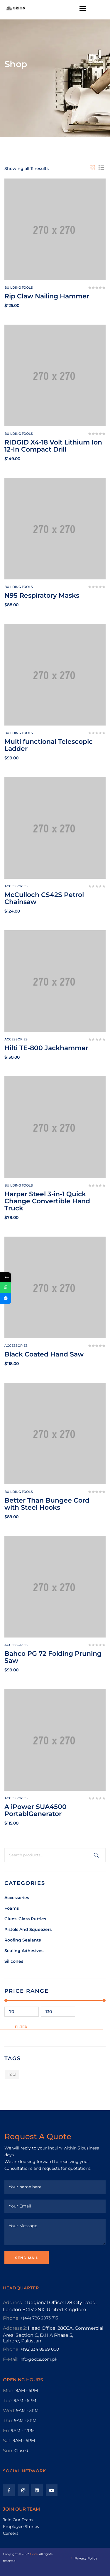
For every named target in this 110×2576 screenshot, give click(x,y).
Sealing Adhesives (23, 1950)
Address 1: (14, 2302)
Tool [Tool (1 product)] (12, 2074)
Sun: (8, 2450)
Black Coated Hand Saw (44, 1354)
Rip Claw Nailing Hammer (46, 296)
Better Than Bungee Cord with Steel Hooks (46, 1503)
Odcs (34, 2554)
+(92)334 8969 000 (40, 2349)
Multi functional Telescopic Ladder (48, 745)
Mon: (8, 2390)
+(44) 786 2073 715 (39, 2318)
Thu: (8, 2420)
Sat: (7, 2440)
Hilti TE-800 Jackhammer (46, 1048)
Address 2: (15, 2328)
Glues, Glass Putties (25, 1918)
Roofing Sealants (22, 1940)
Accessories (16, 1897)
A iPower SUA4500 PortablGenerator (35, 1810)
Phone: (11, 2318)
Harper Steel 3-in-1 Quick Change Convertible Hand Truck (47, 1201)
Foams (11, 1908)
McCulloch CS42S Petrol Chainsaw (44, 898)
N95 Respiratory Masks (41, 595)
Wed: (9, 2410)
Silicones (13, 1961)
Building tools (18, 287)
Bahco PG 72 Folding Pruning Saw (52, 1657)
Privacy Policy (86, 2558)
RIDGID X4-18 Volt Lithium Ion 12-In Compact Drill (53, 445)
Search (96, 1855)
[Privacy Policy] (71, 2559)
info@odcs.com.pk (38, 2359)
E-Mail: (10, 2359)
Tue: (8, 2400)
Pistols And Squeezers (28, 1929)
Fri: (6, 2430)
